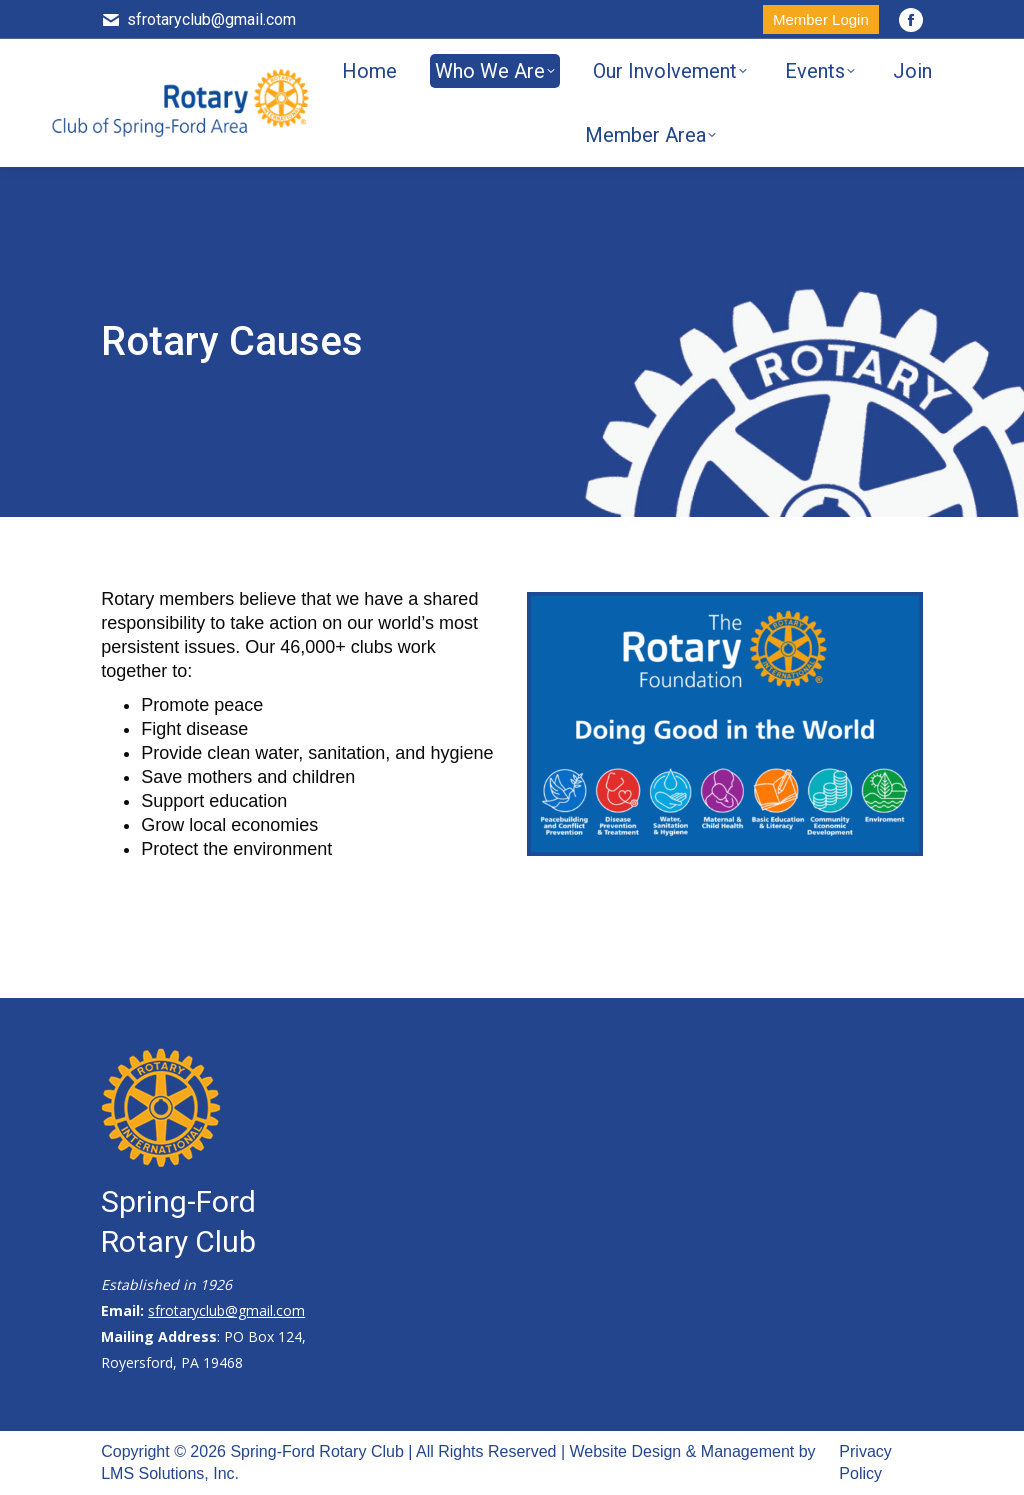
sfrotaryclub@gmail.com (198, 20)
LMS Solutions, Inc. (170, 1473)
